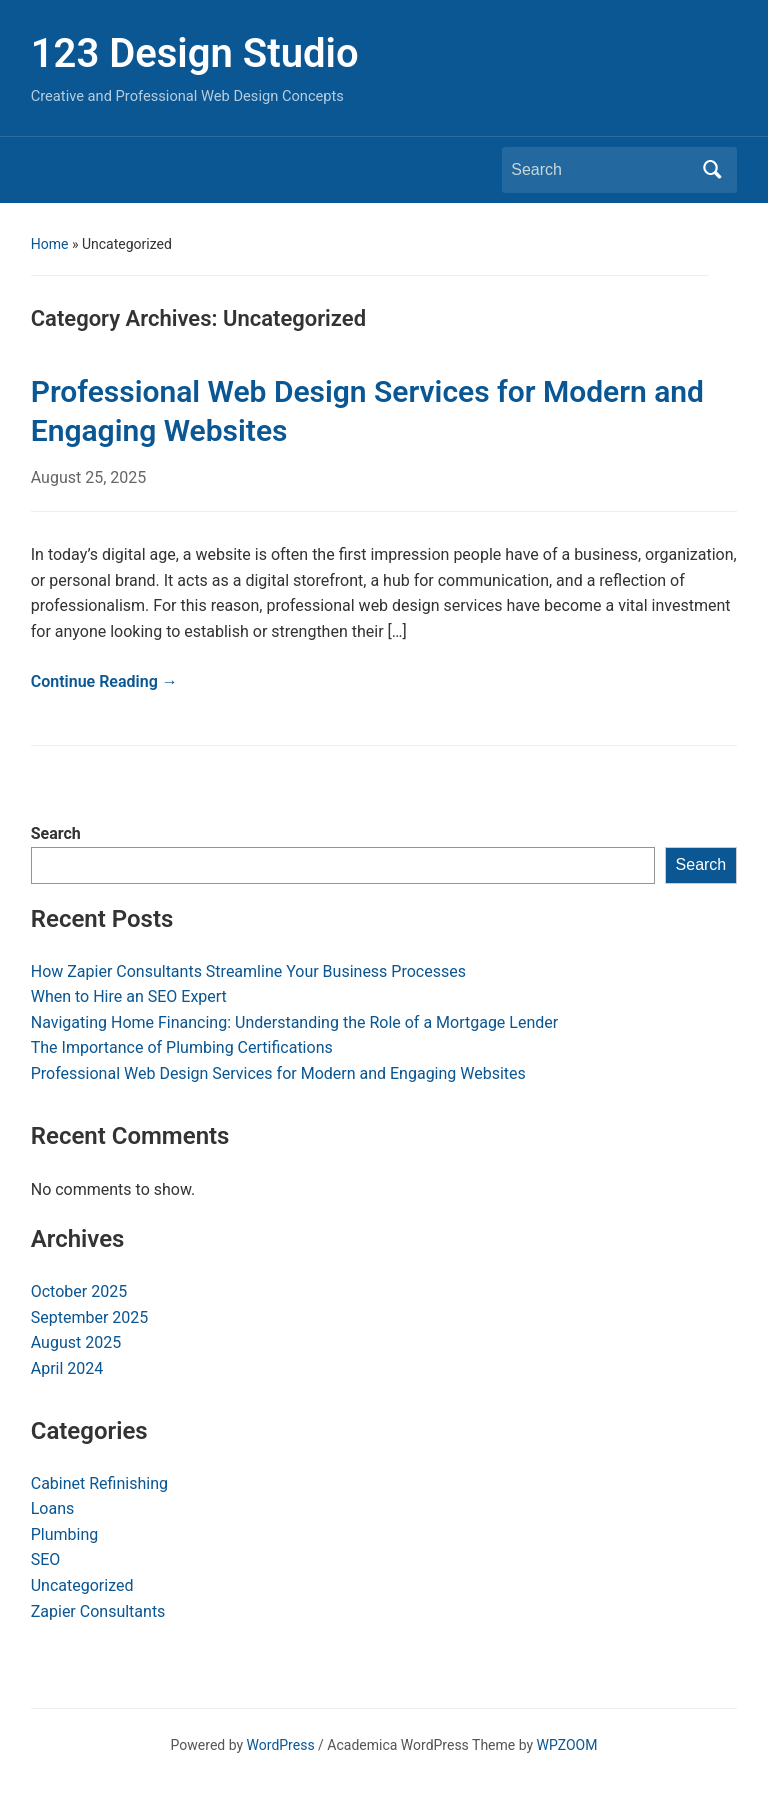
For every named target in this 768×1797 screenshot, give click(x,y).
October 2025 (79, 1291)
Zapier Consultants (98, 1611)
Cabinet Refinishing (99, 1483)
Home (50, 244)
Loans (53, 1508)
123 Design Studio (195, 53)
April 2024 (67, 1368)
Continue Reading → (104, 681)
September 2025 (90, 1317)
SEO (46, 1559)
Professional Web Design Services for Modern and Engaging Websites (278, 1073)
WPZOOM (567, 1745)
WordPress (281, 1745)
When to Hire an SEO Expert (129, 996)
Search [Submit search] (712, 170)
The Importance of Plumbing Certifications (182, 1047)
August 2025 (76, 1342)
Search (56, 833)
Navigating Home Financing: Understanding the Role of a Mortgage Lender (294, 1022)
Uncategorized (82, 1585)
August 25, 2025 (89, 477)
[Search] (601, 170)
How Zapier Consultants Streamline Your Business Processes (248, 971)
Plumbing (65, 1534)
